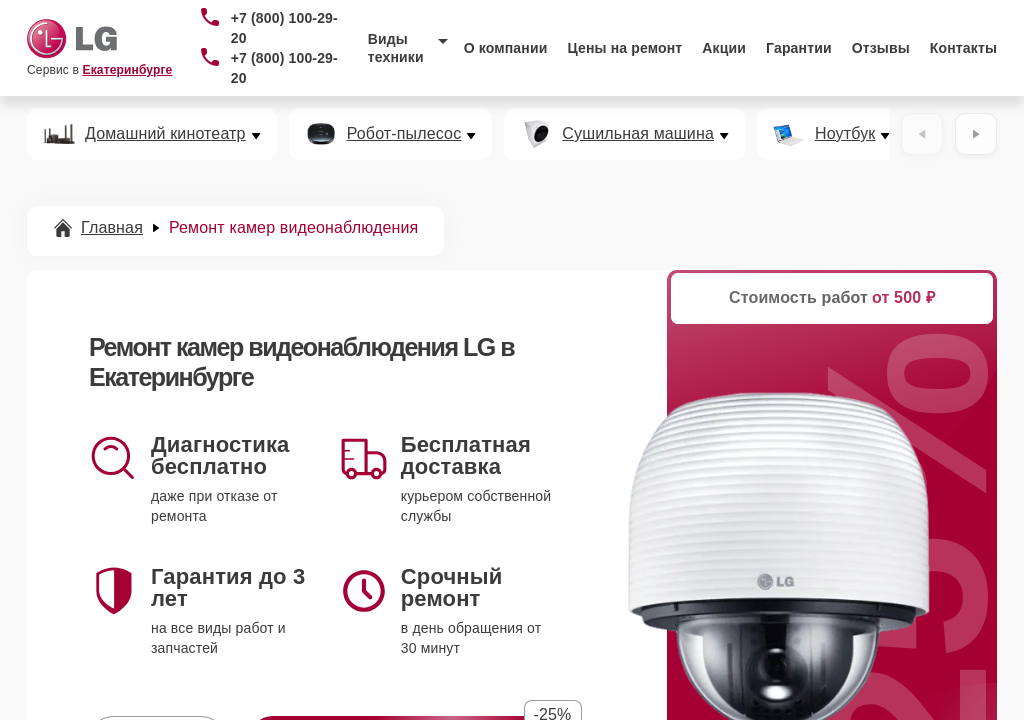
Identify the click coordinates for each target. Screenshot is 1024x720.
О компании (506, 48)
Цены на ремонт (624, 48)
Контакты (963, 48)
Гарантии (799, 48)
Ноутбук (845, 134)
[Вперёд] (976, 134)
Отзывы (881, 48)
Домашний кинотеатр (165, 134)
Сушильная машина (638, 134)
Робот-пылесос (404, 134)
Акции (724, 48)
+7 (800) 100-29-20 (284, 28)
